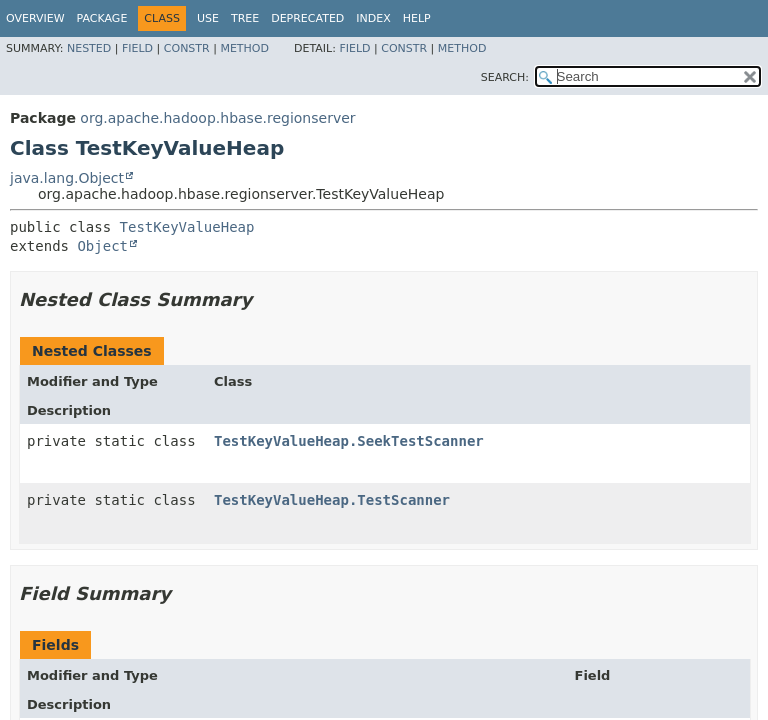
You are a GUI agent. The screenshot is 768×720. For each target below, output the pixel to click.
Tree (245, 18)
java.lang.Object (67, 178)
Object (102, 246)
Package (102, 18)
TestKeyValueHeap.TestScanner (332, 500)
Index (373, 18)
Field (137, 48)
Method (244, 48)
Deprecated (307, 18)
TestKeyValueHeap (187, 227)
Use (208, 18)
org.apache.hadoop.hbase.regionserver (217, 118)
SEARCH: (505, 77)
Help (417, 18)
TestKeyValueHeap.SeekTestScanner (349, 441)
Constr (187, 48)
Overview (35, 18)
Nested (89, 48)
